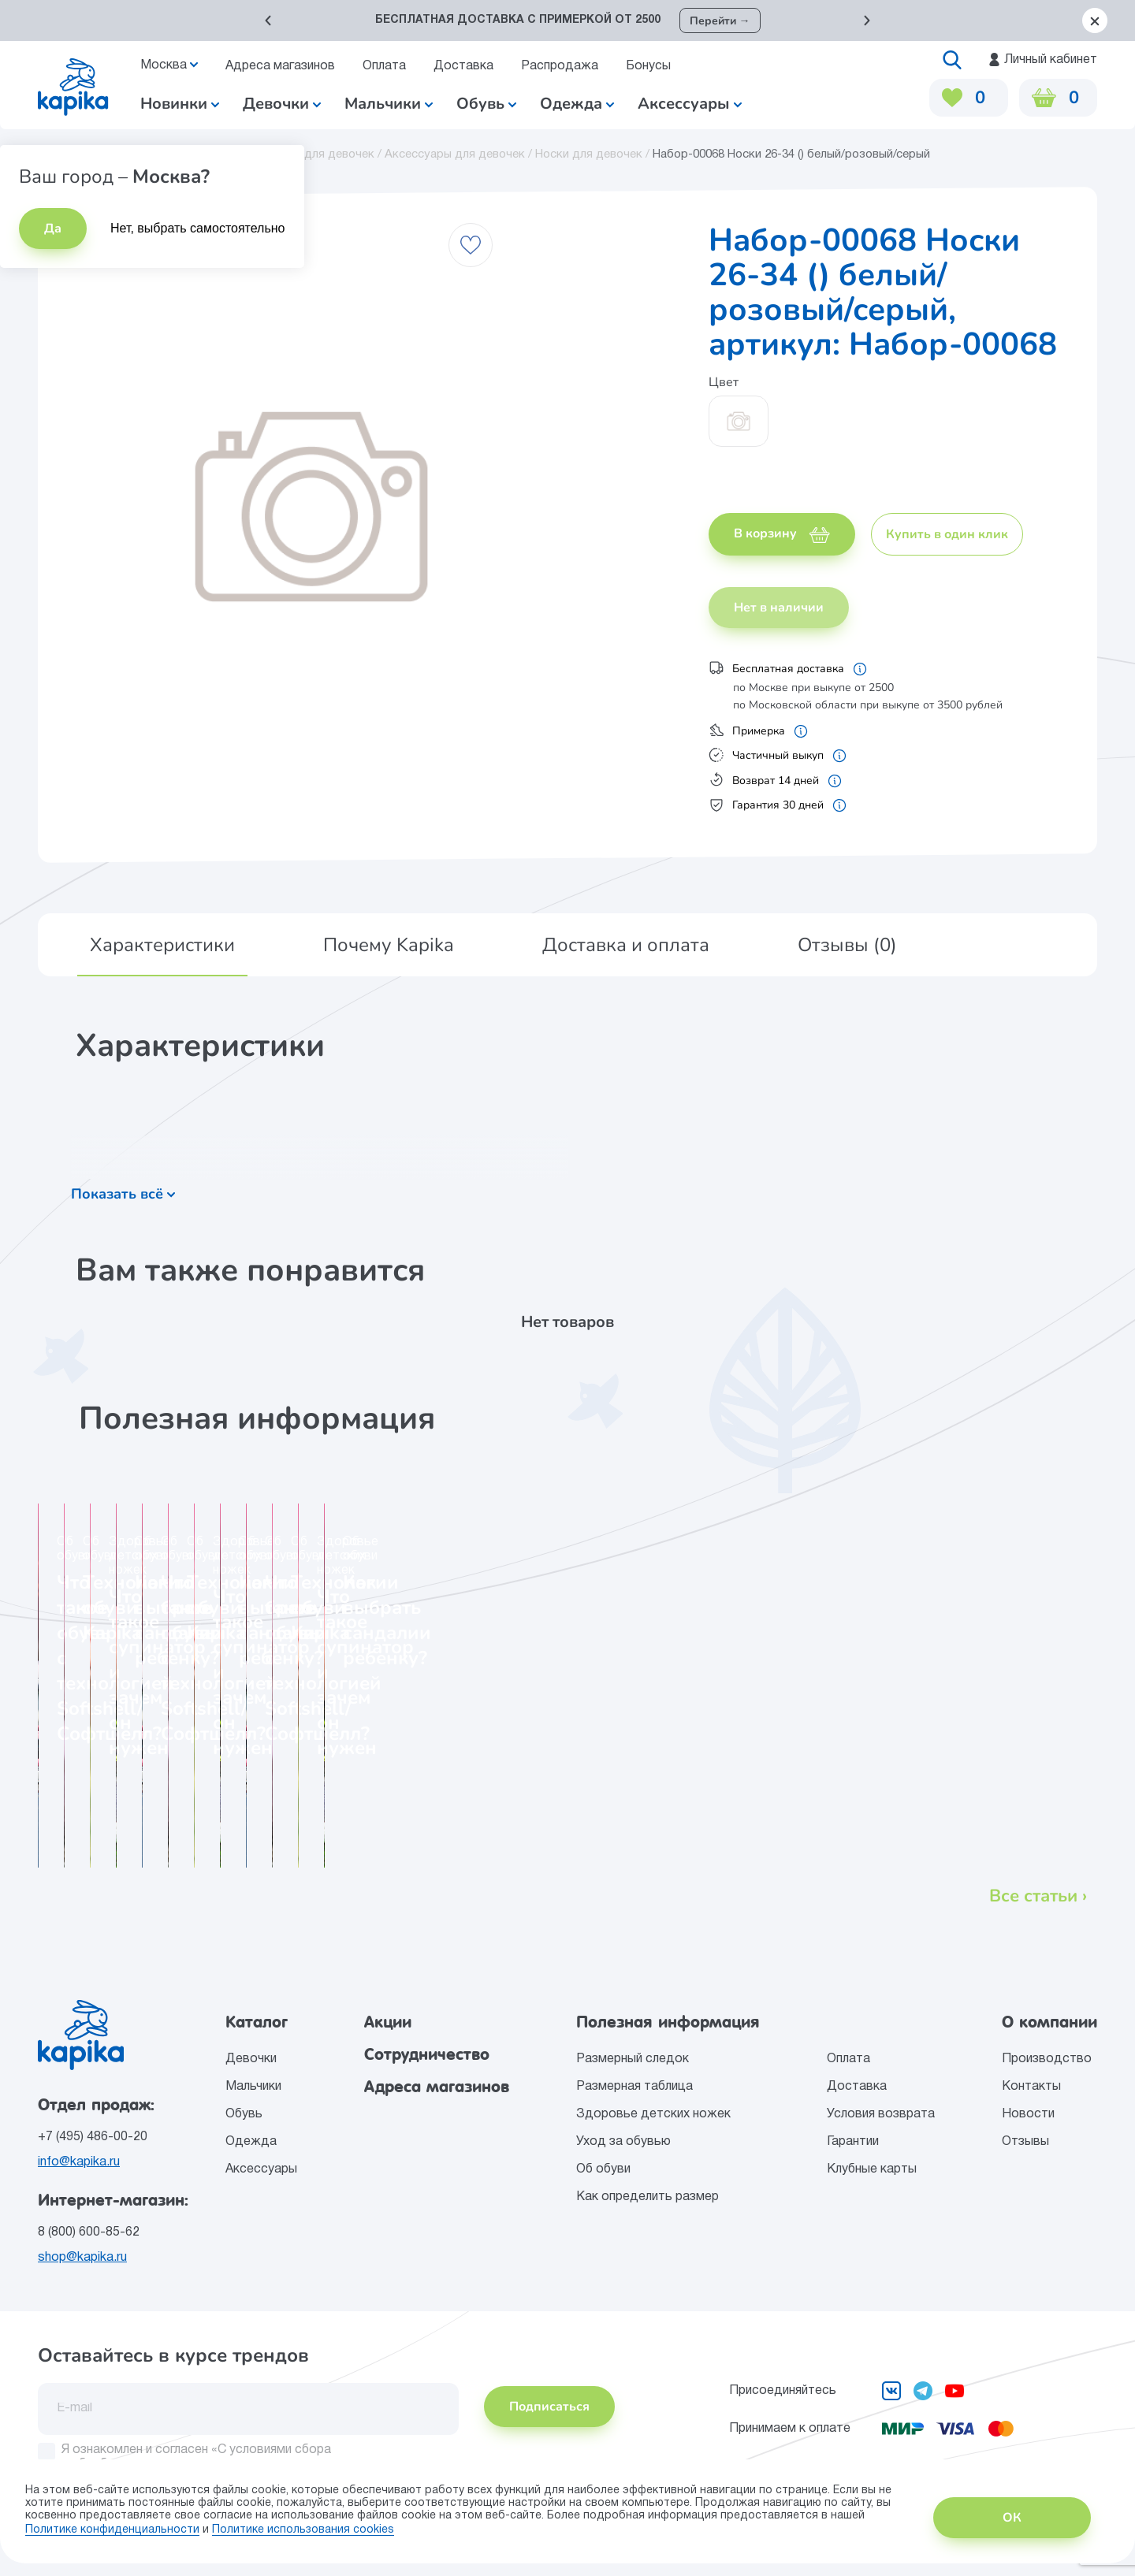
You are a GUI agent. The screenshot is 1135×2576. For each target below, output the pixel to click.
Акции (387, 2022)
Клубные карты (872, 2169)
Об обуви (603, 2169)
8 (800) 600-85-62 (89, 2232)
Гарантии (853, 2141)
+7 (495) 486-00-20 (92, 2137)
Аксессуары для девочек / (460, 154)
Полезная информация (668, 2022)
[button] (268, 20)
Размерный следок (632, 2059)
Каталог (256, 2022)
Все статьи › (1038, 1896)
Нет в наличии (779, 607)
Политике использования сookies (303, 2530)
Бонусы (648, 66)
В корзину (782, 533)
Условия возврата (881, 2114)
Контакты (1031, 2086)
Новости (1028, 2114)
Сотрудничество (426, 2054)
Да (52, 228)
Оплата (384, 66)
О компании (1049, 2022)
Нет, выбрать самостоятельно (197, 228)
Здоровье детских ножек (653, 2114)
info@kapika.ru (79, 2162)
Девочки (282, 103)
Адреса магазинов (280, 66)
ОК (1012, 2517)
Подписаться (549, 2406)
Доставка (463, 66)
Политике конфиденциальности (112, 2530)
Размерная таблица (634, 2086)
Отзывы (1025, 2141)
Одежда (251, 2141)
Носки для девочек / (594, 154)
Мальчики (388, 103)
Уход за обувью (623, 2141)
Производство (1047, 2059)
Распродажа (559, 66)
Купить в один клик (947, 534)
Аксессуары (261, 2169)
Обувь (243, 2114)
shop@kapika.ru (82, 2257)
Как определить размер (647, 2196)
